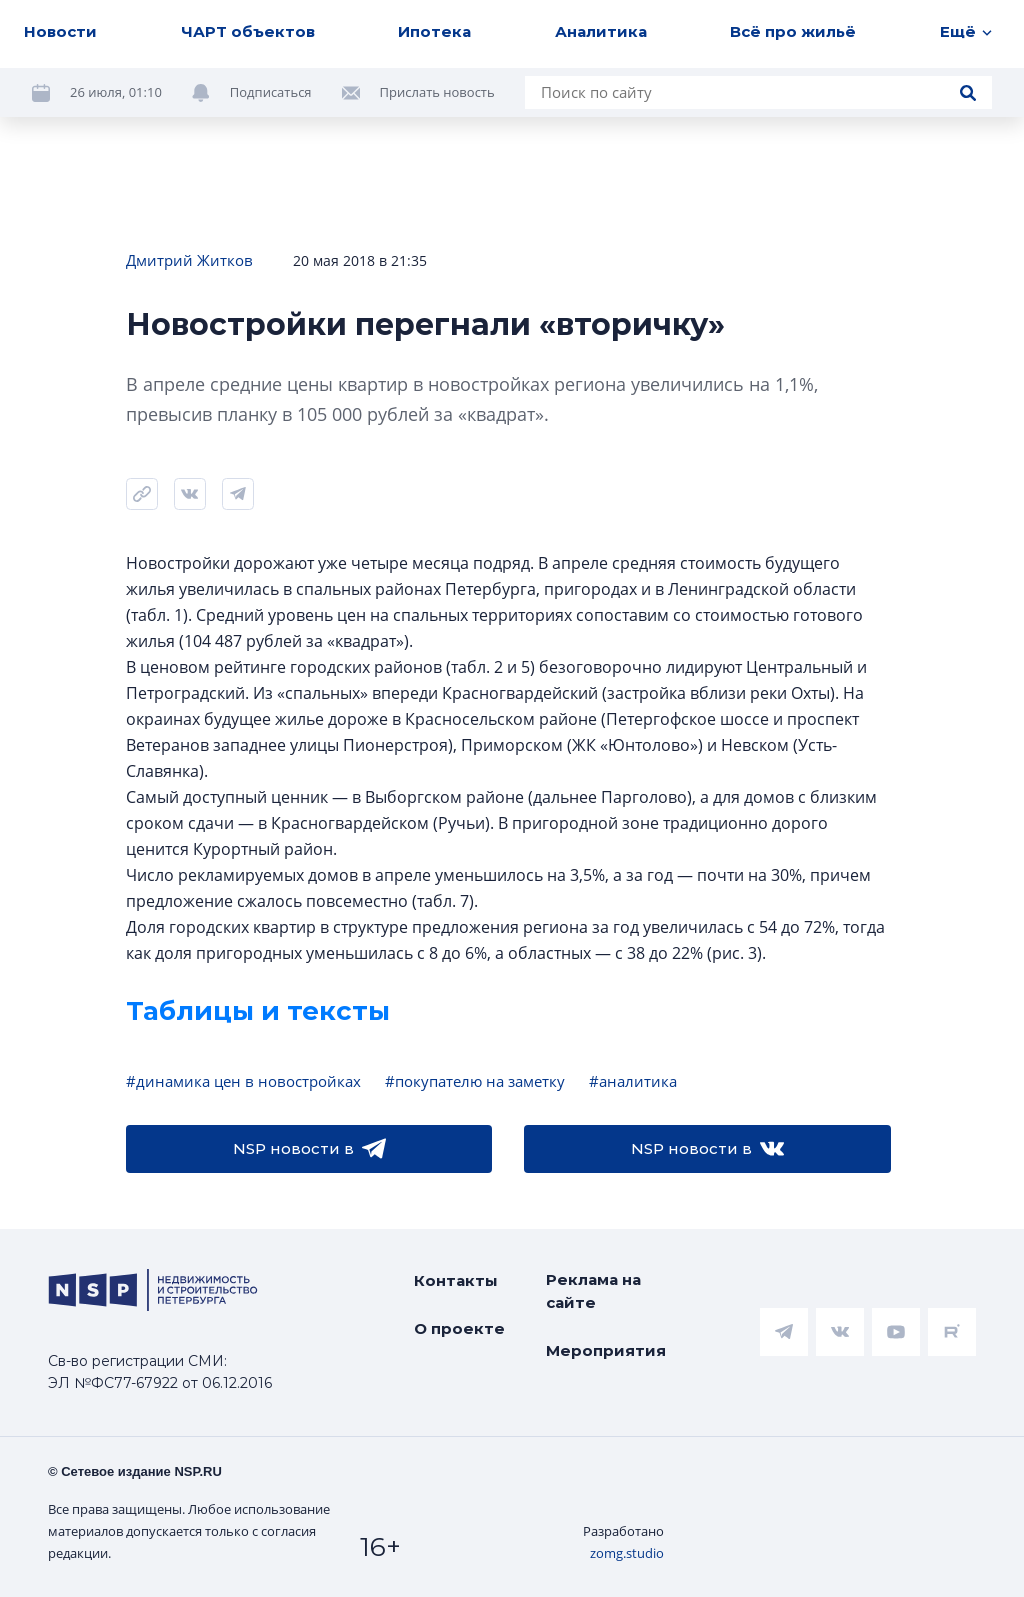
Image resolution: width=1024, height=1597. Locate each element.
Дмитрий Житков (189, 260)
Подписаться (271, 92)
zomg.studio (627, 1553)
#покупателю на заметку (475, 1081)
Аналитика (601, 31)
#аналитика (633, 1081)
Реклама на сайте (593, 1291)
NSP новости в (309, 1149)
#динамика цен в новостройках (243, 1081)
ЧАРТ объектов (248, 31)
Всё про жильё (793, 31)
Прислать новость (437, 92)
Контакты (456, 1280)
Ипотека (434, 31)
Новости (60, 31)
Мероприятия (606, 1350)
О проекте (459, 1328)
